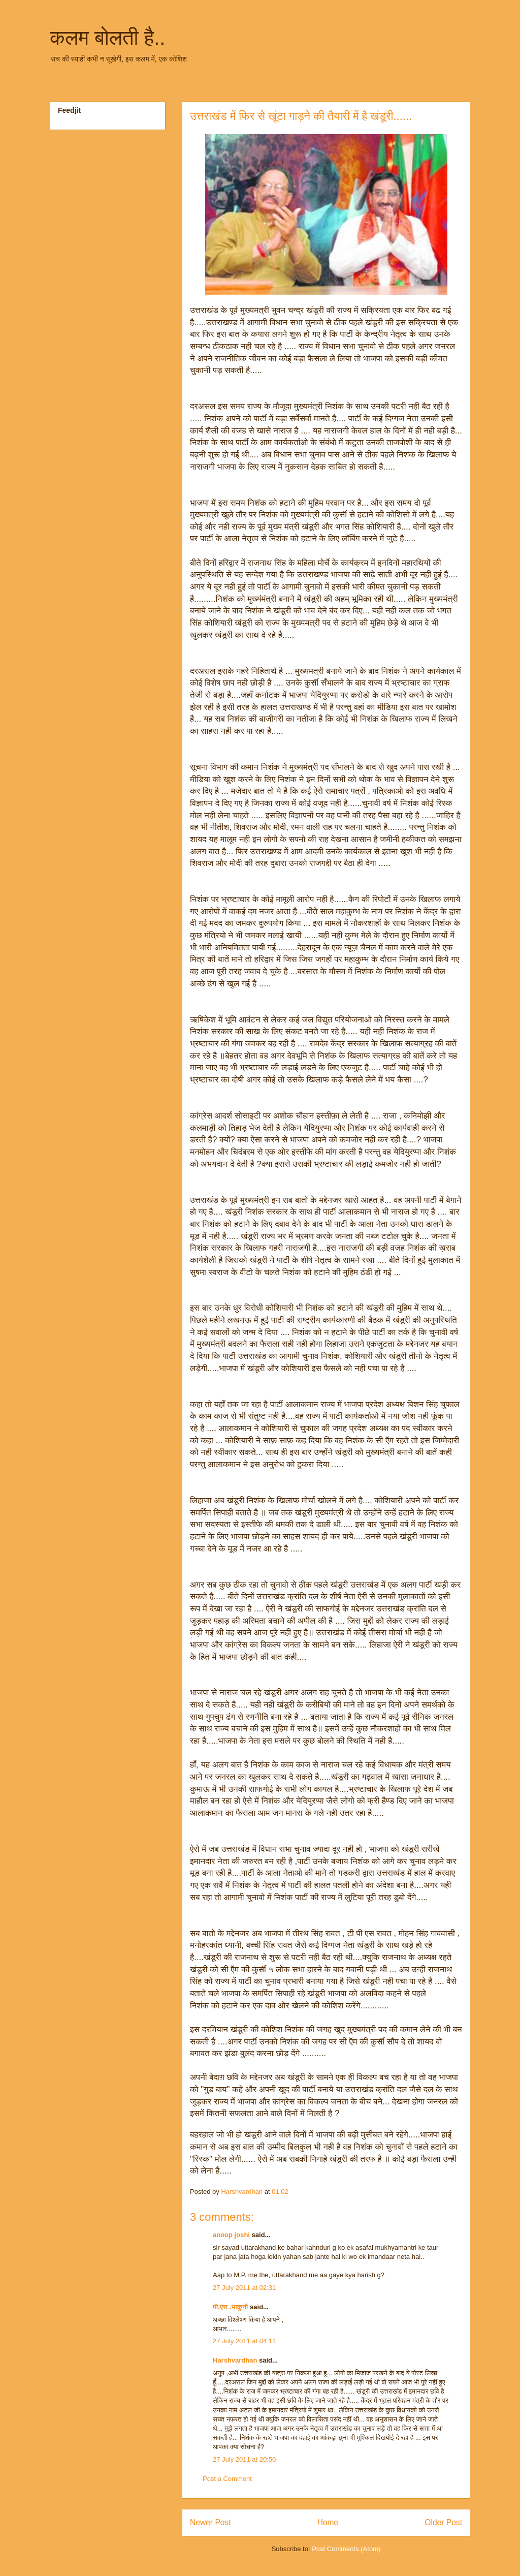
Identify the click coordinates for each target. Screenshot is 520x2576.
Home (328, 2522)
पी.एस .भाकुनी (230, 2307)
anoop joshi (231, 2235)
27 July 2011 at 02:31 (244, 2287)
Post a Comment (227, 2478)
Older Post (443, 2522)
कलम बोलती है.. (107, 37)
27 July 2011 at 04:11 (244, 2341)
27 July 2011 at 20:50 (244, 2459)
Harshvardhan (235, 2360)
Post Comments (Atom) (346, 2549)
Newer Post (210, 2522)
